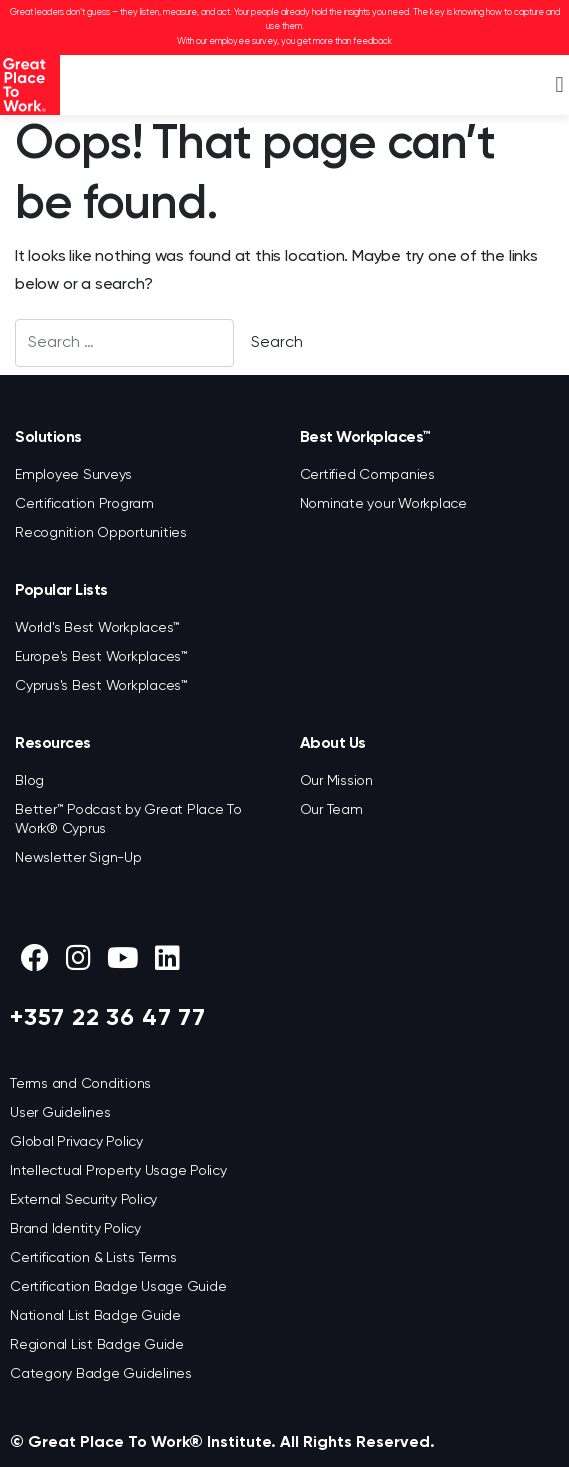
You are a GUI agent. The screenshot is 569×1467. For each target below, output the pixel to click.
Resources (53, 744)
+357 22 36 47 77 (108, 1018)
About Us (333, 744)
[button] (559, 85)
